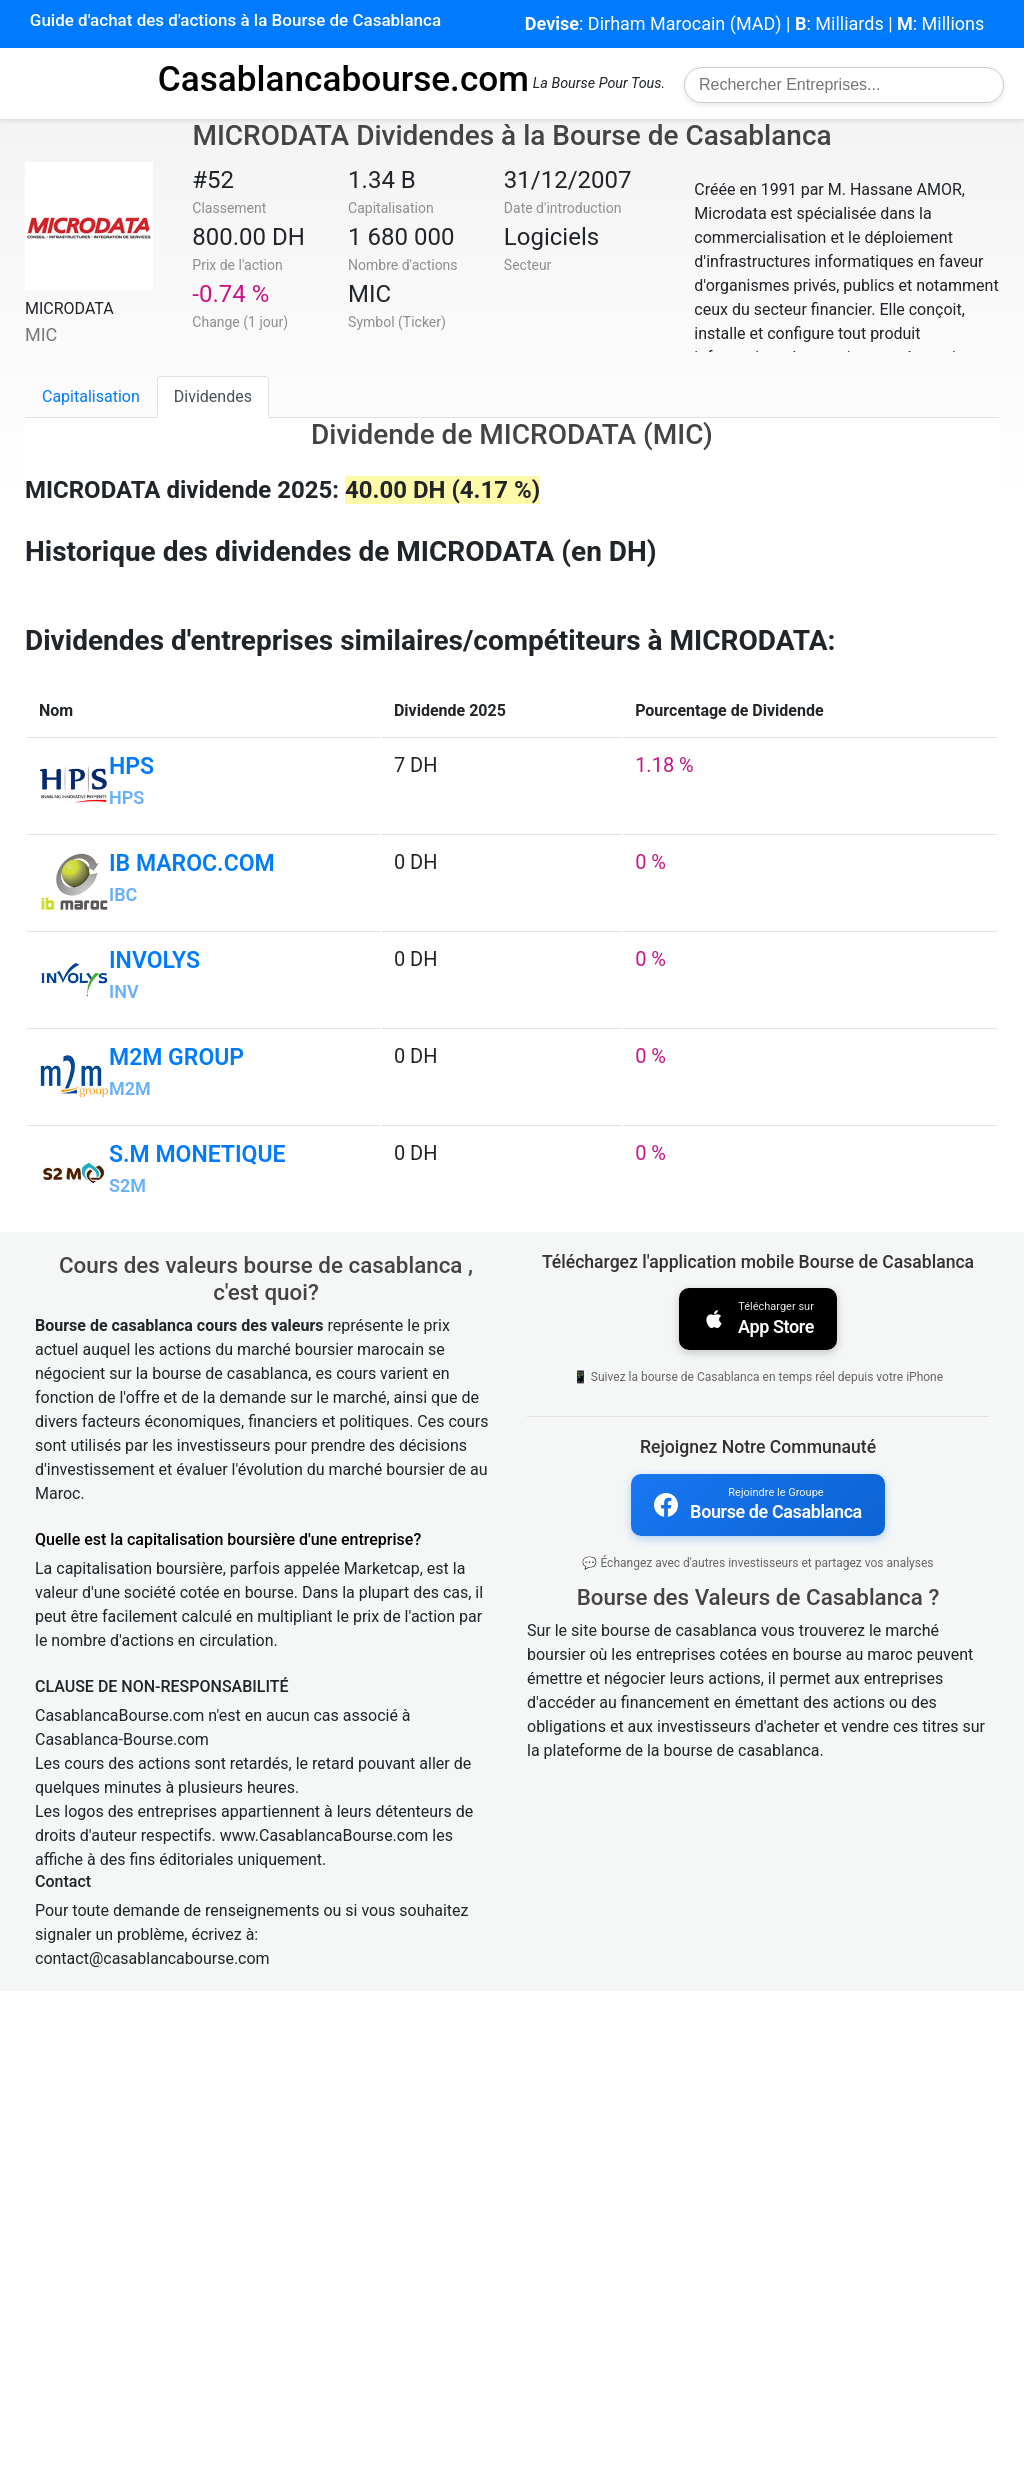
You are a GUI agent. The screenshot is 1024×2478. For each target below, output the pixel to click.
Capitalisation (91, 396)
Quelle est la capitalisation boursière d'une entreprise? (228, 2026)
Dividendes (213, 396)
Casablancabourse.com (343, 79)
